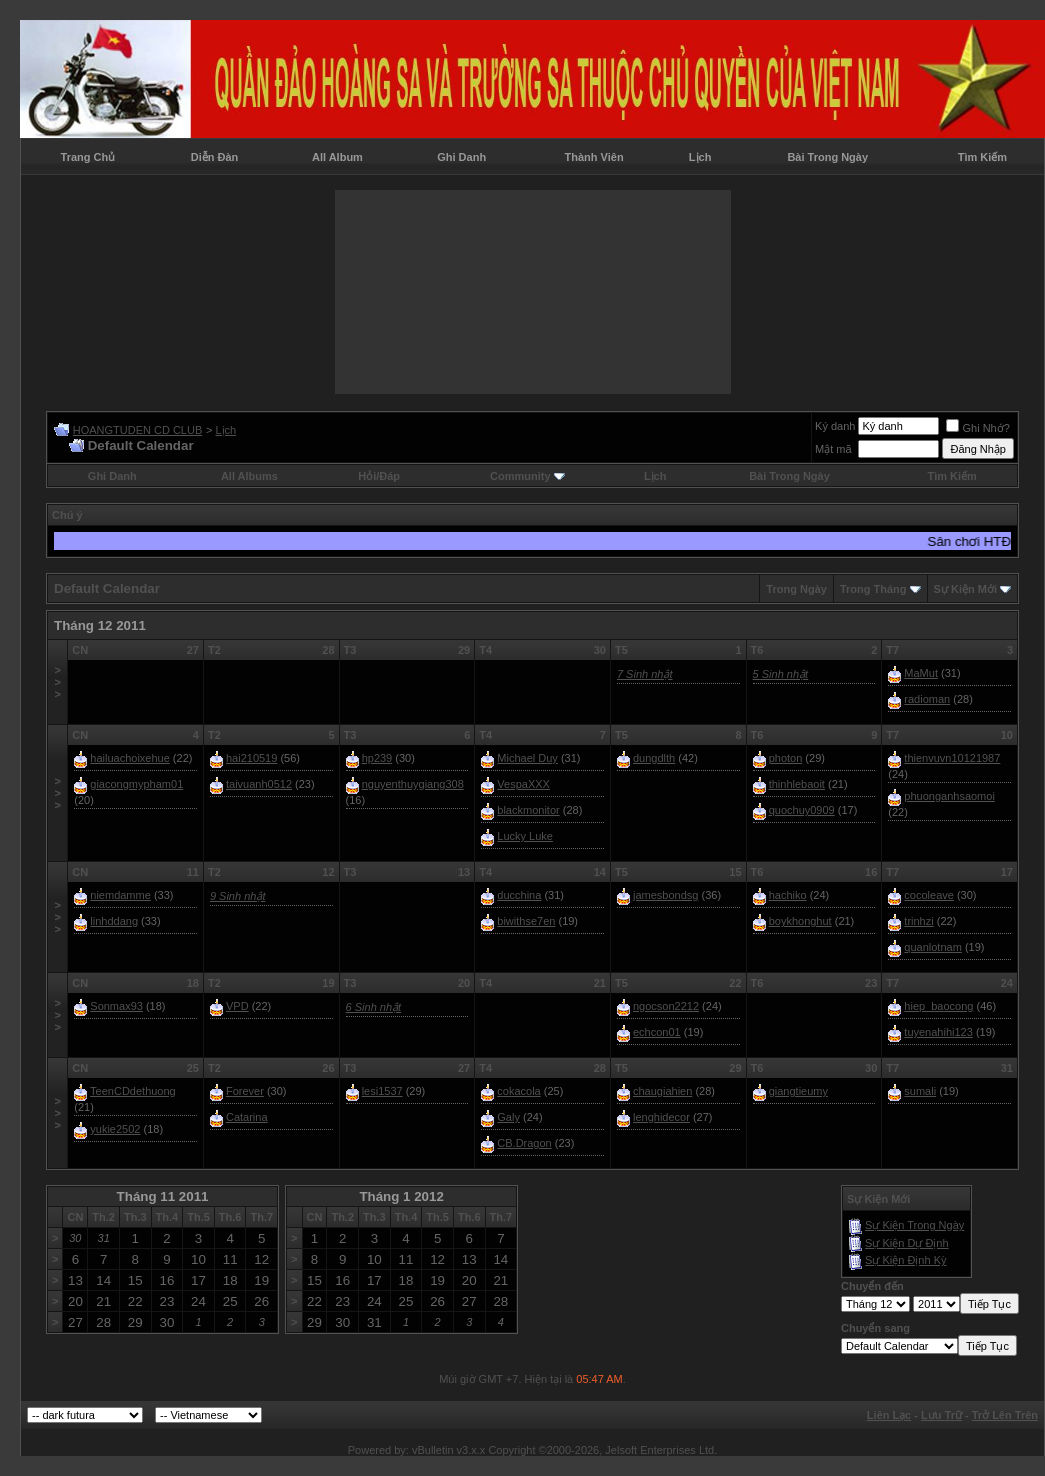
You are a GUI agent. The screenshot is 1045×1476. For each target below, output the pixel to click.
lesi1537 (382, 1091)
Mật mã (833, 449)
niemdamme (120, 895)
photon (786, 758)
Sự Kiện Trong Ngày (914, 1225)
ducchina (519, 895)
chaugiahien (662, 1091)
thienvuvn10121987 (952, 758)
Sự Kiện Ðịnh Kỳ (905, 1260)
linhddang (114, 921)
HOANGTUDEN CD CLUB (138, 430)
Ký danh (835, 426)
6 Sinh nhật (374, 1007)
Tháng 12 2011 (100, 625)
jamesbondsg (665, 895)
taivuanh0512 (259, 784)
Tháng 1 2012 (401, 1196)
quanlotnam (933, 947)
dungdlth (654, 758)
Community (527, 476)
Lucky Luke (525, 836)
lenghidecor (661, 1117)
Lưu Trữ (941, 1415)
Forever (245, 1091)
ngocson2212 (666, 1006)
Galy (508, 1117)
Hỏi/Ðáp (379, 476)
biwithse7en (526, 921)
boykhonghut (800, 921)
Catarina (247, 1117)
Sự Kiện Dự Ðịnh (907, 1243)
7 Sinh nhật (645, 674)
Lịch (700, 157)
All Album (337, 157)
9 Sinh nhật (238, 896)
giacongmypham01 (136, 784)
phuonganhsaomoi (949, 796)
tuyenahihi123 (938, 1032)
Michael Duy (527, 758)
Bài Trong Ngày (827, 157)
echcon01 (657, 1032)
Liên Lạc (889, 1415)
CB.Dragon (524, 1143)
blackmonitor (528, 810)
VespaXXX (523, 784)
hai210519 (251, 758)
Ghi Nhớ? (977, 428)
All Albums (249, 476)
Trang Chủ (88, 157)
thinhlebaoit (797, 784)
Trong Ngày (796, 589)
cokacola (518, 1091)
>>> (57, 682)
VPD (237, 1006)
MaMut (921, 673)
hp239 (377, 758)
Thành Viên (594, 157)
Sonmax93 (116, 1006)
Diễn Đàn (215, 157)
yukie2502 (115, 1129)
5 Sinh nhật (781, 674)
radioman (927, 699)
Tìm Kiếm (982, 157)
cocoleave (929, 895)
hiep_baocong (938, 1006)
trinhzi (918, 921)
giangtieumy (798, 1091)
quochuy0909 (802, 810)
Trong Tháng (873, 589)
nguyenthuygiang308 (413, 784)
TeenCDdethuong (133, 1091)
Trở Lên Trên (1005, 1415)
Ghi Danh (461, 157)
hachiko (788, 895)
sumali (920, 1091)
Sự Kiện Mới (965, 589)
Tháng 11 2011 (163, 1196)
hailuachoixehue (130, 758)
